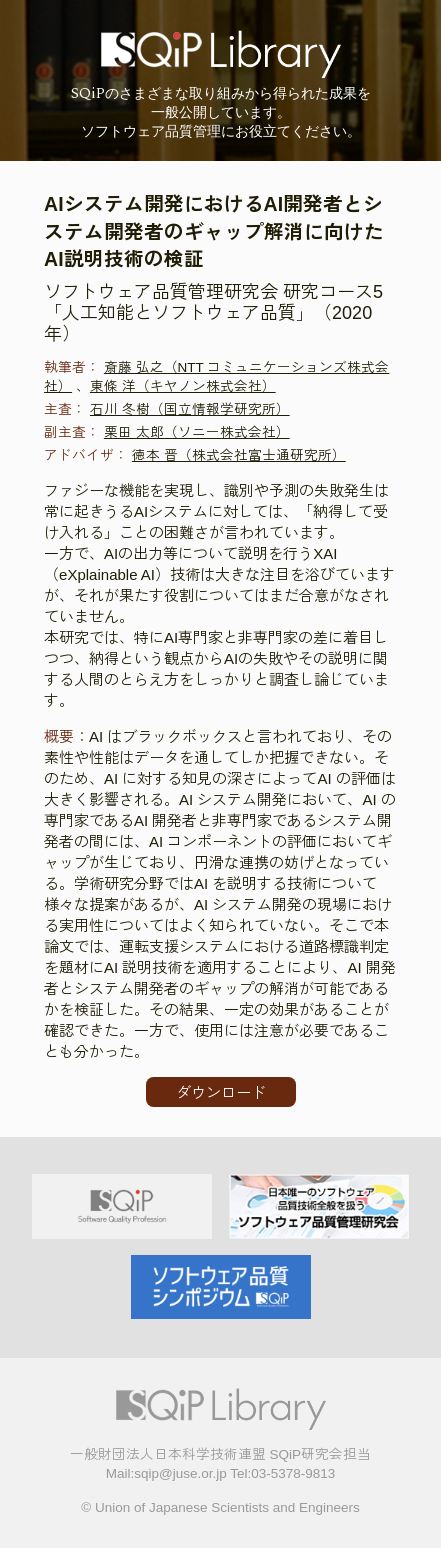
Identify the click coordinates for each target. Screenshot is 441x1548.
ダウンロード (221, 1092)
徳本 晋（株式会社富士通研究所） (239, 455)
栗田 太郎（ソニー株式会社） (197, 432)
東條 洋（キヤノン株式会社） (183, 386)
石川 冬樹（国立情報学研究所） (190, 409)
